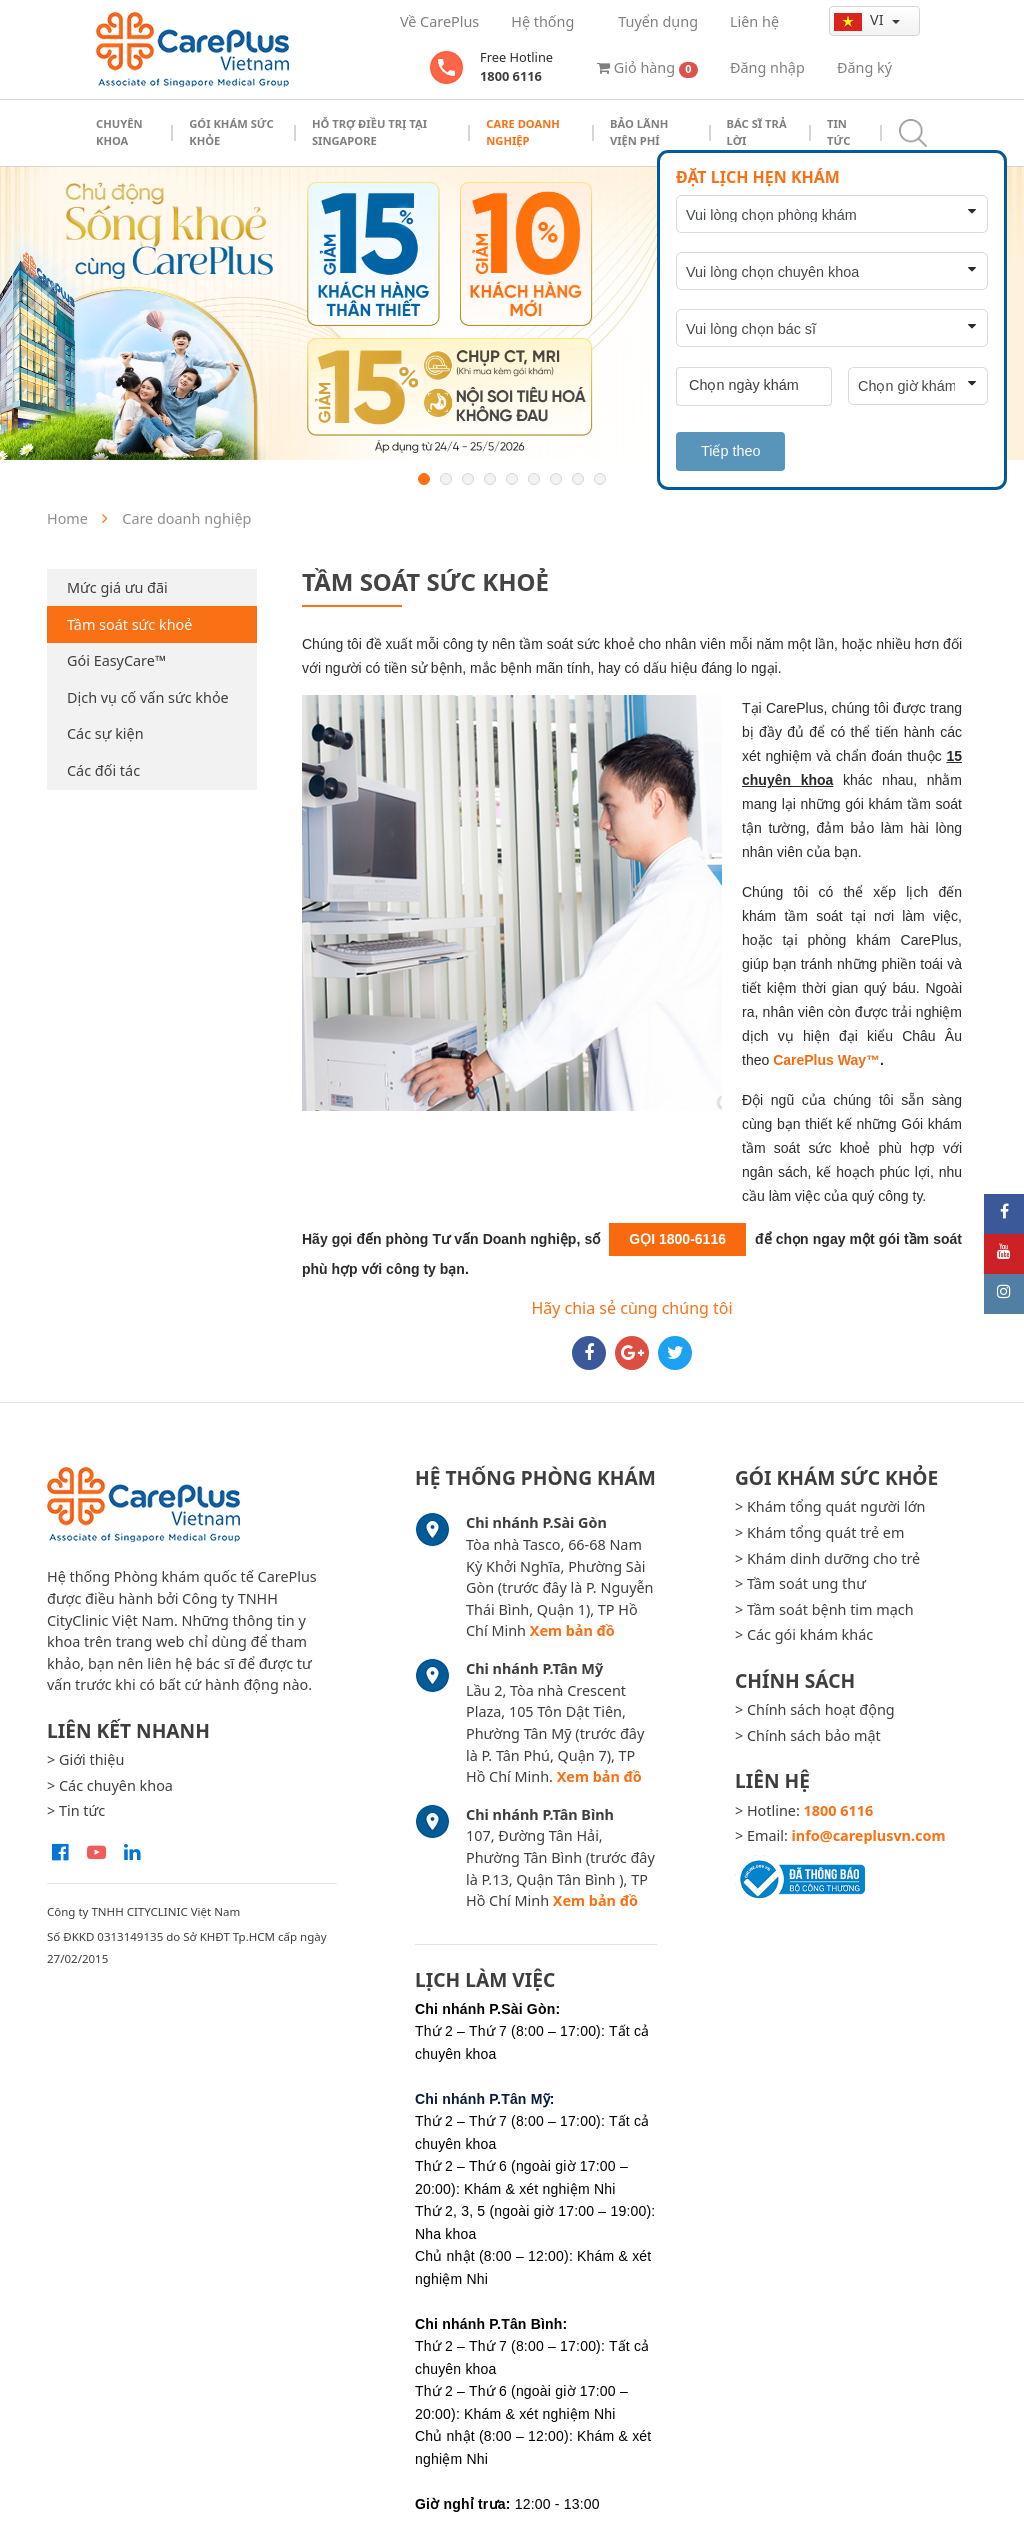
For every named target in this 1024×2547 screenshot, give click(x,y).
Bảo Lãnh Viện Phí (639, 132)
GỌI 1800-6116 (677, 1239)
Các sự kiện (105, 733)
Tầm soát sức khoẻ (129, 624)
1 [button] (424, 479)
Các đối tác (103, 770)
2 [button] (446, 479)
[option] (512, 313)
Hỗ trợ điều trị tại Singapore (369, 132)
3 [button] (468, 479)
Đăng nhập (767, 67)
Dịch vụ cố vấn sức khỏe (148, 697)
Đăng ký (864, 67)
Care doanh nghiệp (523, 132)
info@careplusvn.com (869, 1835)
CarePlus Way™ (826, 1060)
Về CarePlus (439, 21)
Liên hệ (754, 21)
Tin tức (838, 132)
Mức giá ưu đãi (117, 587)
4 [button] (490, 479)
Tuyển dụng (658, 21)
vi (860, 20)
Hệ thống (542, 21)
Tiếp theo (730, 451)
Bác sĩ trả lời (757, 132)
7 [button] (556, 479)
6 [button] (534, 479)
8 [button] (578, 479)
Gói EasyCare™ (116, 660)
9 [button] (600, 479)
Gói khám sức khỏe (231, 132)
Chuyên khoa (119, 132)
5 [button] (512, 479)
